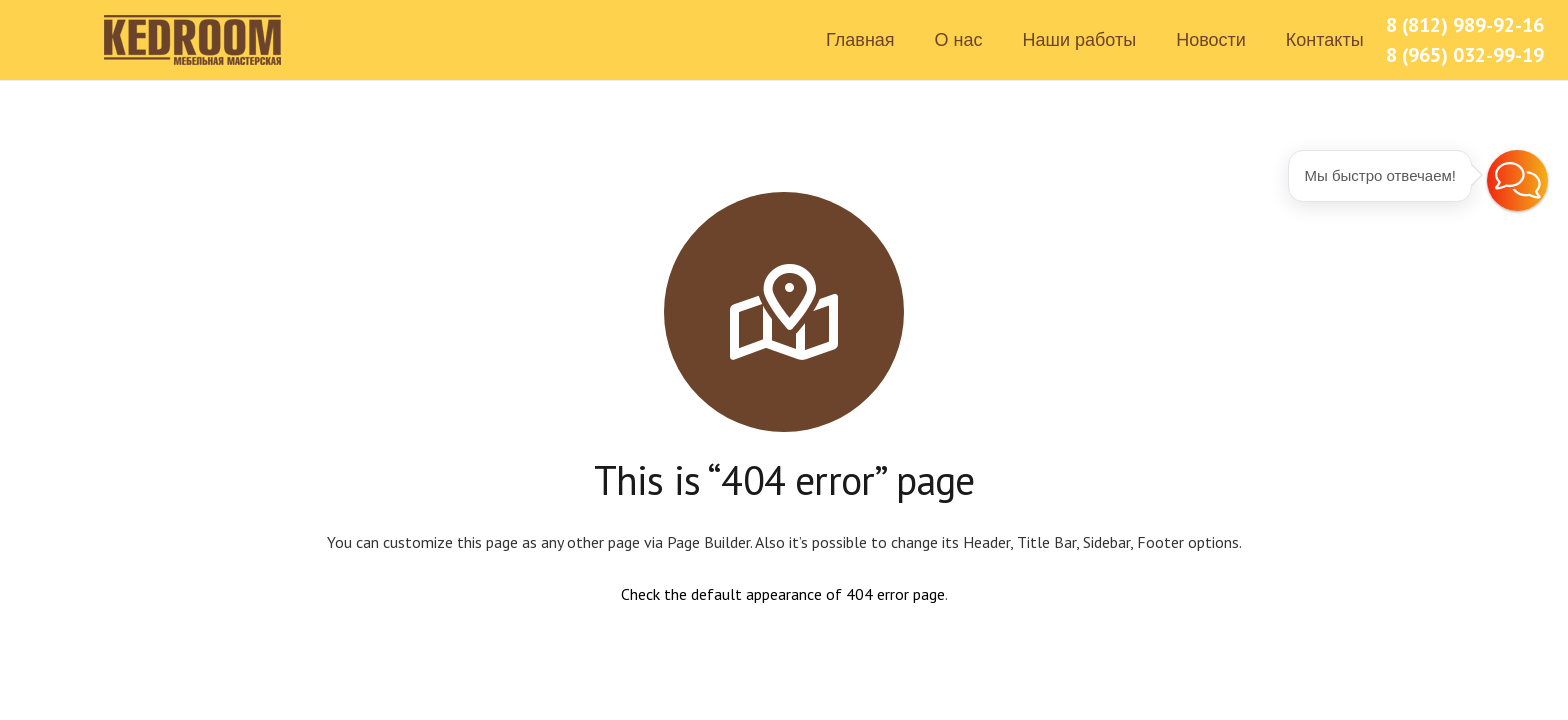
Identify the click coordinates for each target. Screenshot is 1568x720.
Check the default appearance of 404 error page (783, 594)
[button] (1517, 180)
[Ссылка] (194, 40)
